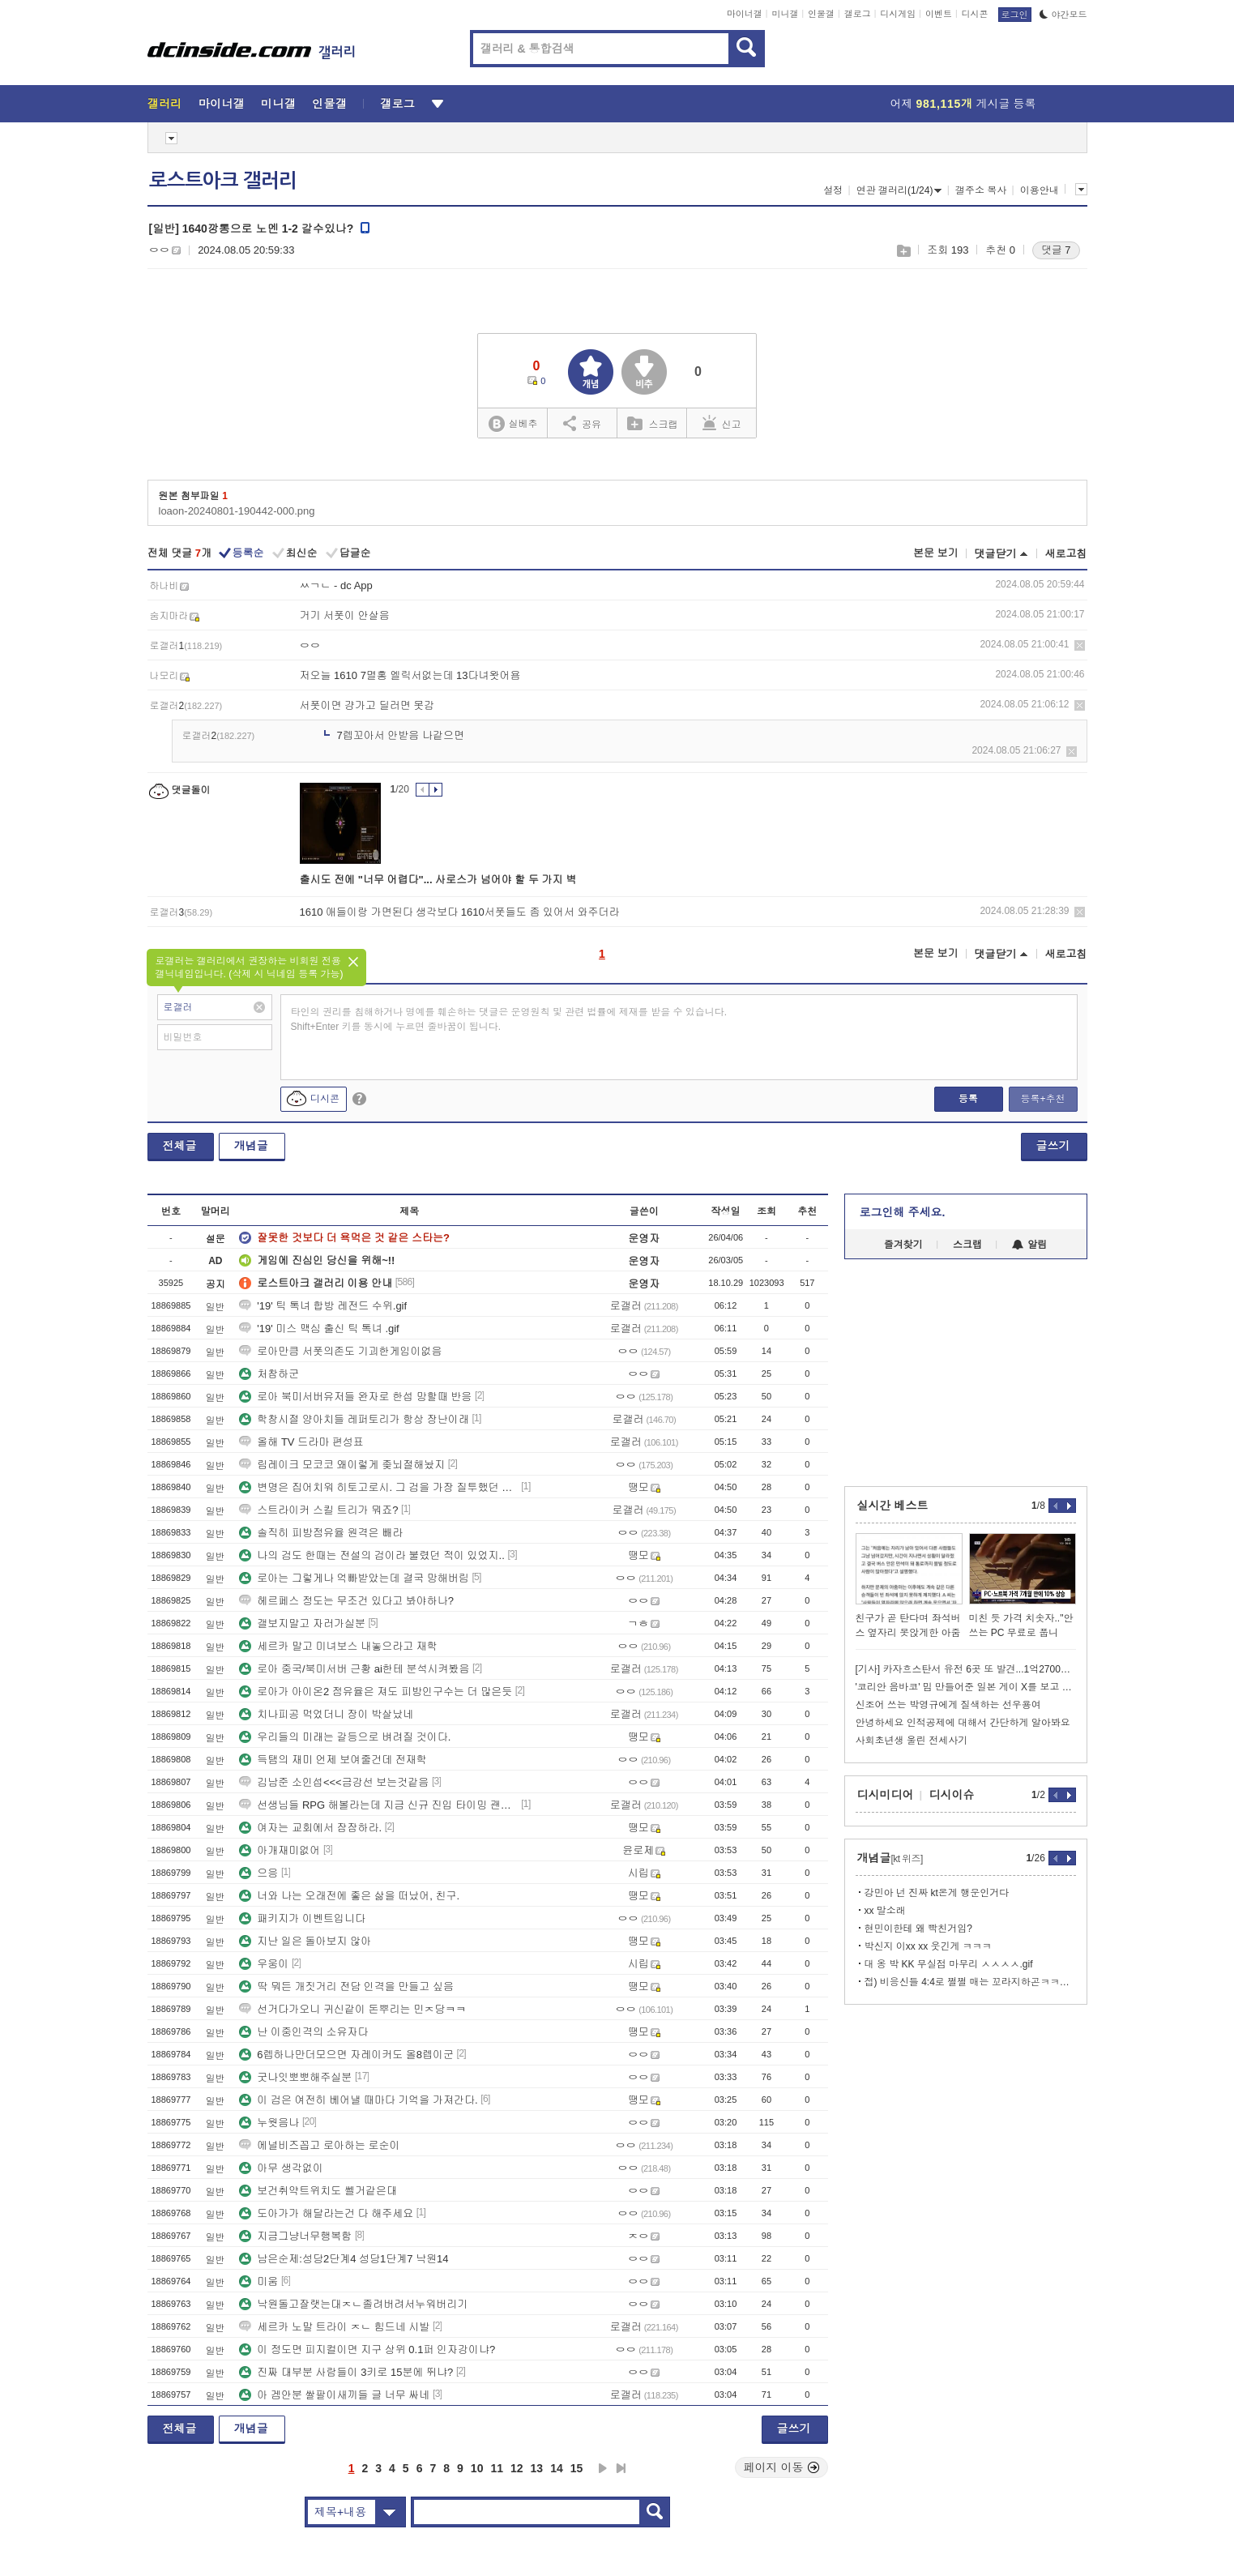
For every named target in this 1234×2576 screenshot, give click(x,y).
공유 (582, 423)
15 (576, 2468)
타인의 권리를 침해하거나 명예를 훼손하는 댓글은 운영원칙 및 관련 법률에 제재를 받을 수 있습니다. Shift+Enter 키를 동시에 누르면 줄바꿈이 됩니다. (509, 1019)
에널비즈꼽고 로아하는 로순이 (319, 2145)
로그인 (1014, 14)
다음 (603, 2468)
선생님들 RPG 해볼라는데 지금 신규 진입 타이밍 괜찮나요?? (378, 1805)
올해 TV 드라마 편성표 (301, 1442)
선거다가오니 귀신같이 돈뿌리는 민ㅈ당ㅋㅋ (352, 2009)
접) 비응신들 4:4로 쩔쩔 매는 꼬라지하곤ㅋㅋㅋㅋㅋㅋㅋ (970, 1982)
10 (477, 2468)
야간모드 (1063, 14)
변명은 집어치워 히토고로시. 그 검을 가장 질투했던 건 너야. (378, 1487)
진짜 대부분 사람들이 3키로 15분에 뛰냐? (346, 2372)
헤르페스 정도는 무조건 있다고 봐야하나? (346, 1601)
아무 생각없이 (281, 2168)
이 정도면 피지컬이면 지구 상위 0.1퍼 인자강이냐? (367, 2349)
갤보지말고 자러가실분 (302, 1623)
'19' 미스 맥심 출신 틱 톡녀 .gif (319, 1328)
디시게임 (898, 14)
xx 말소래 (885, 1910)
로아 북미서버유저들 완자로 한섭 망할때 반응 (355, 1397)
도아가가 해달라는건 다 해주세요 (326, 2213)
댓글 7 (1056, 250)
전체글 (180, 1145)
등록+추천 (1042, 1098)
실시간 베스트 (893, 1505)
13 (537, 2468)
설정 (833, 190)
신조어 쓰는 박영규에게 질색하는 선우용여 (948, 1705)
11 (496, 2468)
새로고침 (1066, 554)
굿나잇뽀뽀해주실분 (295, 2077)
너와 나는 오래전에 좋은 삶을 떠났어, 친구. (349, 1896)
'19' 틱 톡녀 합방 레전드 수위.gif (323, 1306)
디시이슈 (952, 1794)
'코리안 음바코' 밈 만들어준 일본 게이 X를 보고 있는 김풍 (966, 1687)
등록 (968, 1098)
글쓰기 (1053, 1145)
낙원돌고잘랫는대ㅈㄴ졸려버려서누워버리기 (353, 2304)
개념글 (251, 1145)
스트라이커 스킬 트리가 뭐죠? (318, 1510)
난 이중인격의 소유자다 (303, 2032)
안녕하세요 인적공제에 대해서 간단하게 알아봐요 (963, 1722)
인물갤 (821, 14)
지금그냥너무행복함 (295, 2236)
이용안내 (1039, 190)
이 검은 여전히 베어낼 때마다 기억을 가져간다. (358, 2100)
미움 (258, 2281)
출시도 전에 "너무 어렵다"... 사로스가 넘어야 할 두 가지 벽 (438, 880)
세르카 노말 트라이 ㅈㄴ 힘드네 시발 (334, 2327)
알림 (1029, 1244)
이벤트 (938, 14)
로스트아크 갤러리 (223, 180)
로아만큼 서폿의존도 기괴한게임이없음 (340, 1351)
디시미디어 (885, 1794)
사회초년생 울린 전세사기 (912, 1740)
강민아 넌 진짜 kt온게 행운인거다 (937, 1893)
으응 (258, 1873)
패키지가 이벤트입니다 (302, 1918)
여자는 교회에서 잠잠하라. (310, 1828)
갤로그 (857, 14)
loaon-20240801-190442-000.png (237, 511)
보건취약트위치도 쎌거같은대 (318, 2191)
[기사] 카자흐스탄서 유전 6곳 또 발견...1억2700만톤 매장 (966, 1669)
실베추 (513, 424)
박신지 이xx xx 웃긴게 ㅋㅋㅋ (928, 1946)
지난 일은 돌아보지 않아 (305, 1941)
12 (516, 2468)
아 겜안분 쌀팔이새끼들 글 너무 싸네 (334, 2395)
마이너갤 (744, 14)
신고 (721, 423)
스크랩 (903, 251)
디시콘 (975, 14)
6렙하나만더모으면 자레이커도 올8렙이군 (346, 2054)
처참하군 (269, 1374)
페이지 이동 (782, 2467)
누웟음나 (269, 2123)
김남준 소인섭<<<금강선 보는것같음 (334, 1782)
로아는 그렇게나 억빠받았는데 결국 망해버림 (353, 1578)
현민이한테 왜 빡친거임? (918, 1928)
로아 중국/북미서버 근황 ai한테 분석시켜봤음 (354, 1669)
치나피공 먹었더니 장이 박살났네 (326, 1714)
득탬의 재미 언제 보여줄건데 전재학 (332, 1760)
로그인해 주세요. (903, 1212)
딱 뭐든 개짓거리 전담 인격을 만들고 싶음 (346, 1986)
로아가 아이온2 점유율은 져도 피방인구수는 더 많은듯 (375, 1691)
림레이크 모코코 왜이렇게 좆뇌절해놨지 (342, 1465)
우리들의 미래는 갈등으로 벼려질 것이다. (344, 1737)
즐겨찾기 (903, 1244)
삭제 (1079, 645)
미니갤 (784, 14)
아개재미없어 (279, 1850)
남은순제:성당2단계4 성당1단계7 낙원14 (343, 2259)
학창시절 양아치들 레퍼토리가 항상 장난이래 (353, 1419)
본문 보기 (936, 553)
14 (556, 2468)
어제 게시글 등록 (963, 103)
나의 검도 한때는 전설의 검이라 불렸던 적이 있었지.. (372, 1555)
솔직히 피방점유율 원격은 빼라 (321, 1533)
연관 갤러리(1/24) (899, 190)
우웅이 (263, 1964)
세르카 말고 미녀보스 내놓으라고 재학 (338, 1646)
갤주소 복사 (980, 190)
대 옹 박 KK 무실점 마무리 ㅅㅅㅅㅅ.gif (949, 1964)
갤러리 (164, 103)
